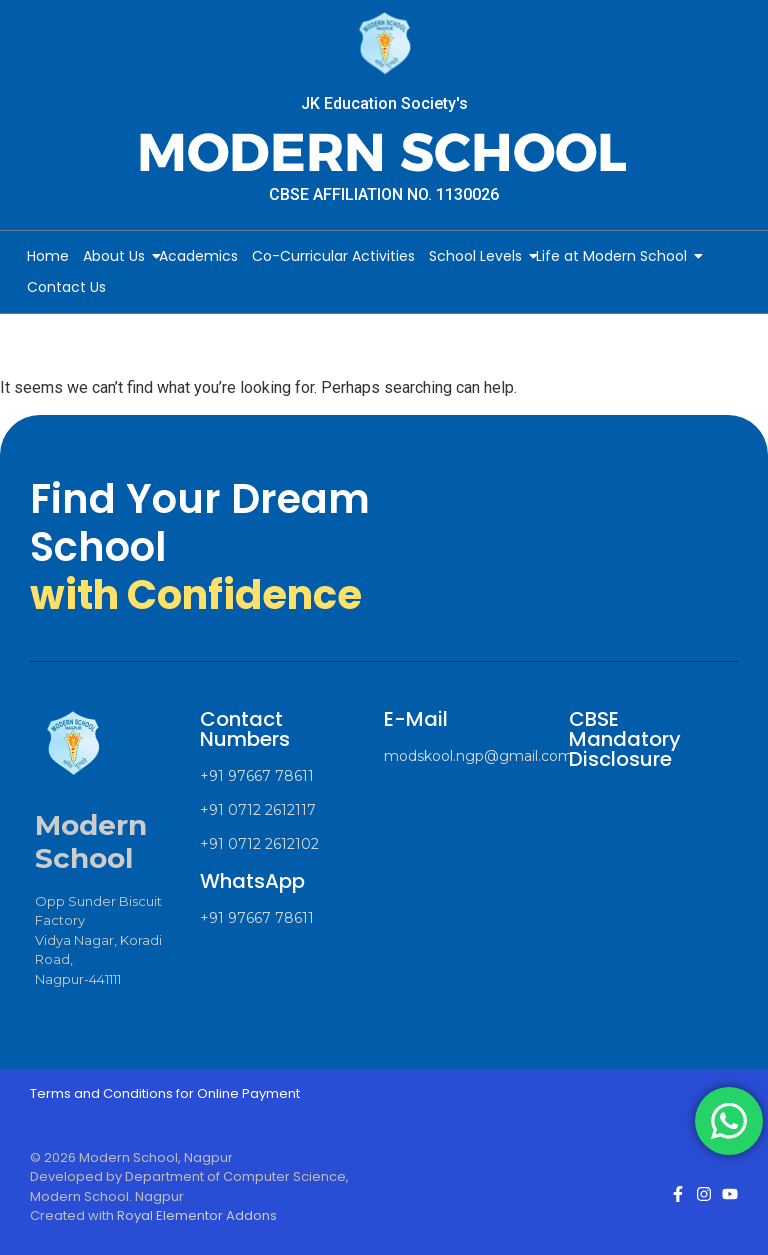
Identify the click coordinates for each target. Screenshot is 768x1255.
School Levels (479, 256)
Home (48, 256)
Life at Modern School (615, 256)
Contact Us (66, 287)
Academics (198, 256)
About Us (117, 256)
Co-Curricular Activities (333, 256)
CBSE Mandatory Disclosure (625, 739)
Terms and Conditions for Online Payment (165, 1093)
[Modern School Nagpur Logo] (383, 44)
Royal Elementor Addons (197, 1215)
